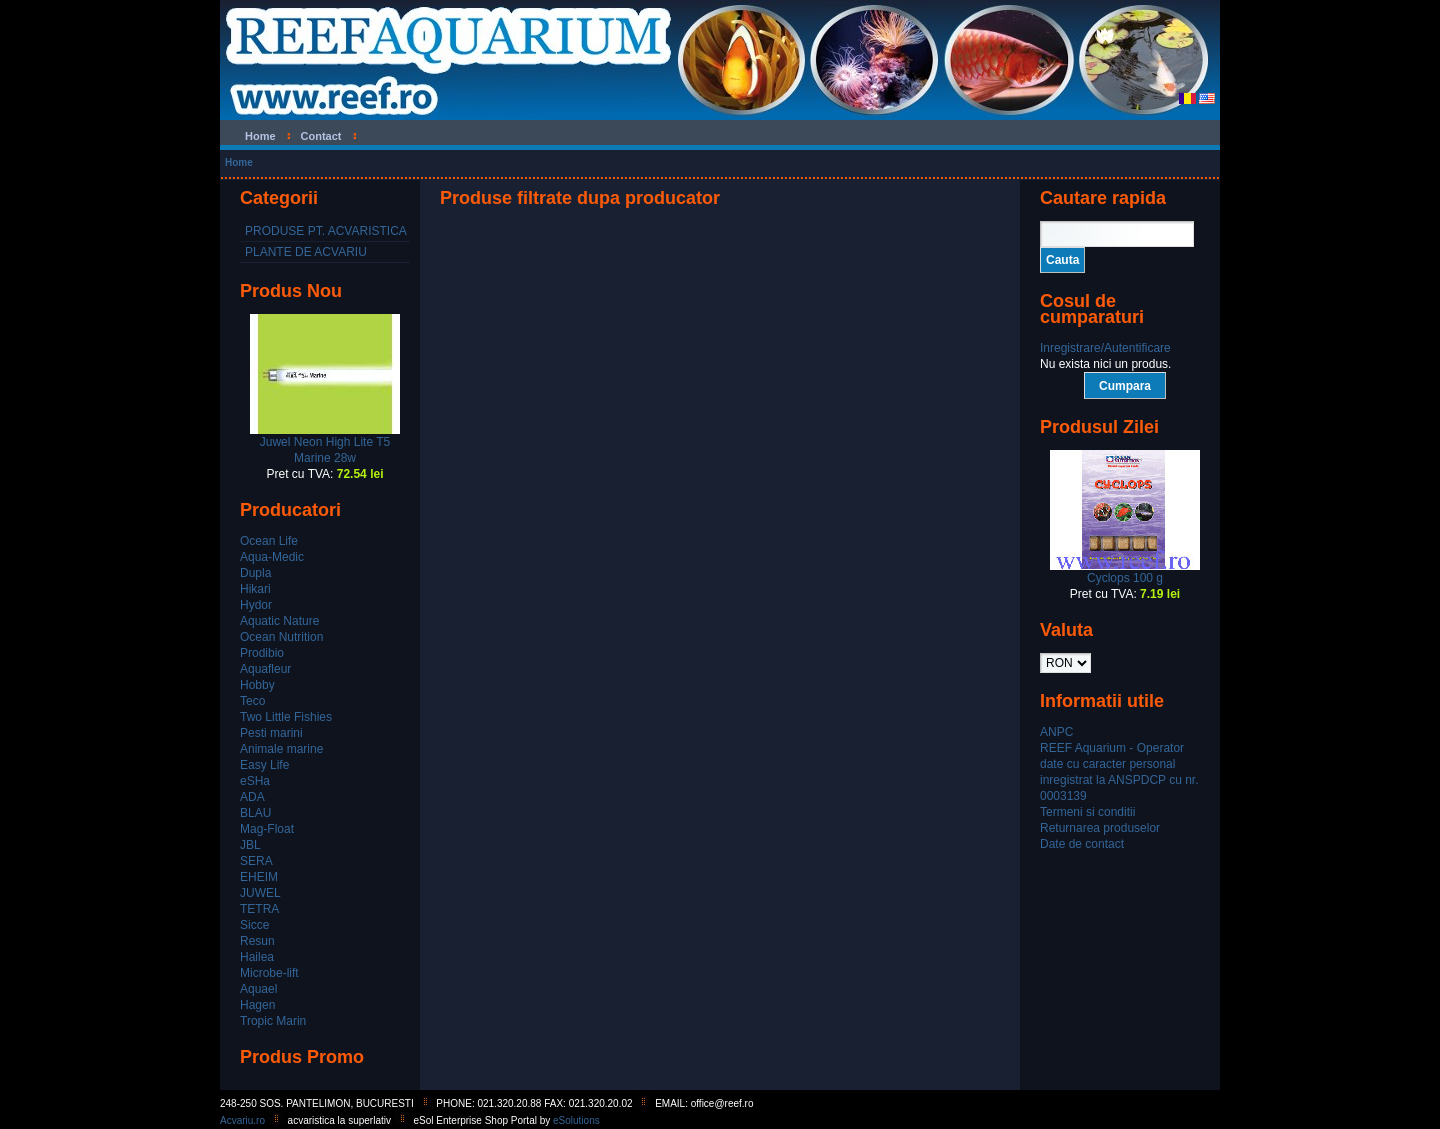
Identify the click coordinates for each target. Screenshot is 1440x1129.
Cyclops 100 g (1125, 578)
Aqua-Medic (272, 557)
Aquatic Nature (279, 621)
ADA (252, 797)
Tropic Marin (273, 1021)
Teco (252, 701)
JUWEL (260, 893)
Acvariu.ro (242, 1120)
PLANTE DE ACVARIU (306, 252)
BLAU (255, 813)
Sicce (254, 925)
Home (239, 162)
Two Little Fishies (286, 717)
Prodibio (262, 653)
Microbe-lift (269, 973)
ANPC (1056, 732)
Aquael (258, 989)
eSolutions (576, 1120)
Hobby (257, 685)
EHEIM (259, 877)
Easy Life (264, 765)
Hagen (257, 1005)
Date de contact (1082, 844)
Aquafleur (265, 669)
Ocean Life (269, 541)
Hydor (256, 605)
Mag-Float (267, 829)
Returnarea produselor (1100, 828)
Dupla (255, 573)
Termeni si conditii (1087, 812)
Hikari (255, 589)
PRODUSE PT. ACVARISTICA (326, 231)
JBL (250, 845)
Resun (257, 941)
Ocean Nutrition (281, 637)
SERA (256, 861)
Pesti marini (271, 733)
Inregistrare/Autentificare (1105, 348)
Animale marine (281, 749)
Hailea (257, 957)
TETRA (259, 909)
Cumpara (1125, 386)
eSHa (255, 781)
